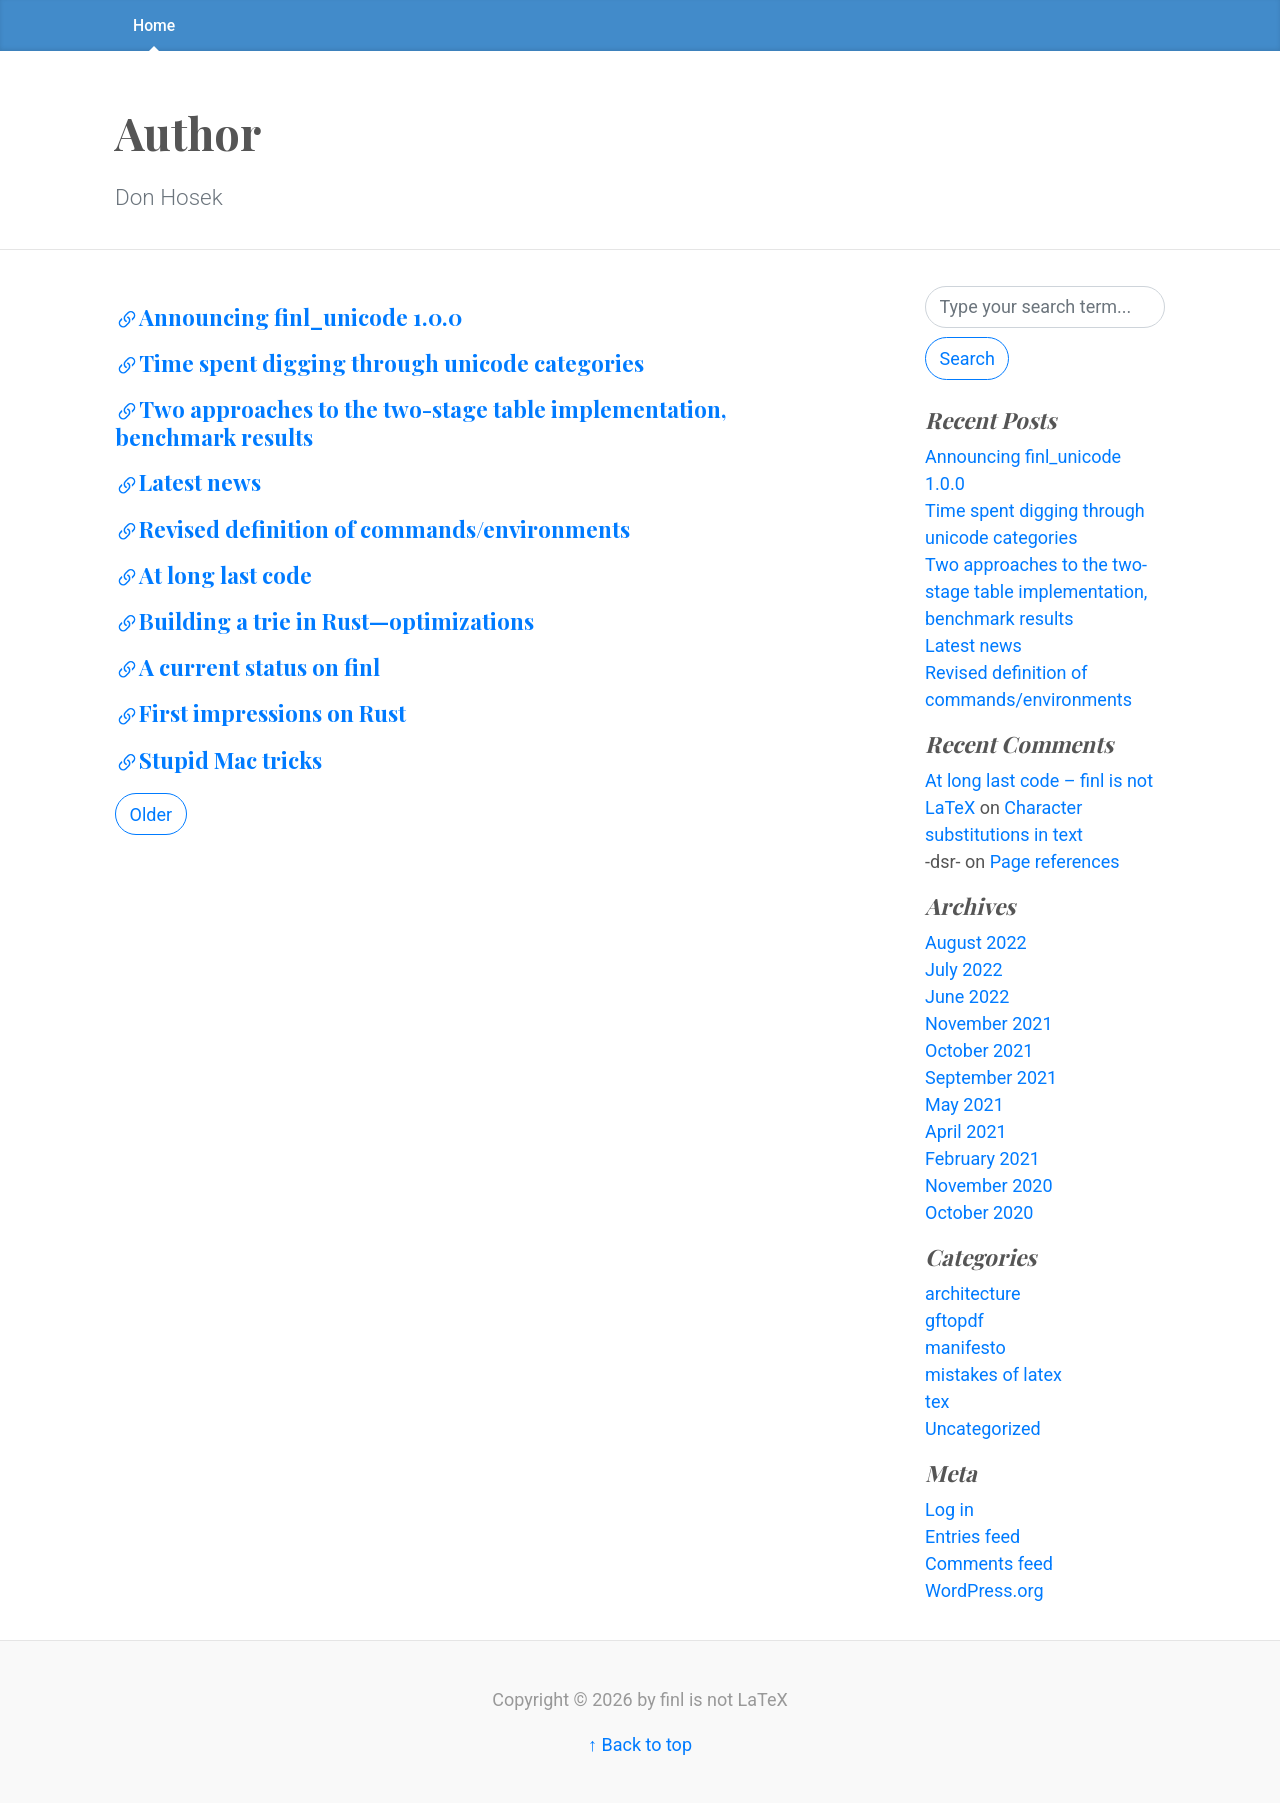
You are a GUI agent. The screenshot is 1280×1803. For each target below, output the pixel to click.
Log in (949, 1509)
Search (967, 358)
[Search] (1045, 307)
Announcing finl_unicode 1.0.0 (288, 317)
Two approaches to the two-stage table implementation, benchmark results (420, 423)
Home (154, 25)
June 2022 (967, 996)
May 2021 (964, 1104)
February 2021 (982, 1158)
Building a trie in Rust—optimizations (324, 621)
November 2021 (989, 1023)
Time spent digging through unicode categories (379, 363)
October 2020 (979, 1212)
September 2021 (991, 1077)
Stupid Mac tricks (218, 760)
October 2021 (979, 1050)
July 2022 (964, 969)
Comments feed (989, 1563)
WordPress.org (984, 1590)
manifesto (965, 1347)
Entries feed (972, 1536)
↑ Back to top (640, 1744)
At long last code (213, 575)
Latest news (188, 482)
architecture (973, 1293)
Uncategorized (983, 1428)
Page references (1055, 861)
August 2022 (976, 942)
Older (151, 814)
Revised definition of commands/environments (372, 529)
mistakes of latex (993, 1374)
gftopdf (954, 1320)
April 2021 (966, 1131)
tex (937, 1401)
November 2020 (989, 1185)
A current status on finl (247, 667)
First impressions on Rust (260, 713)
